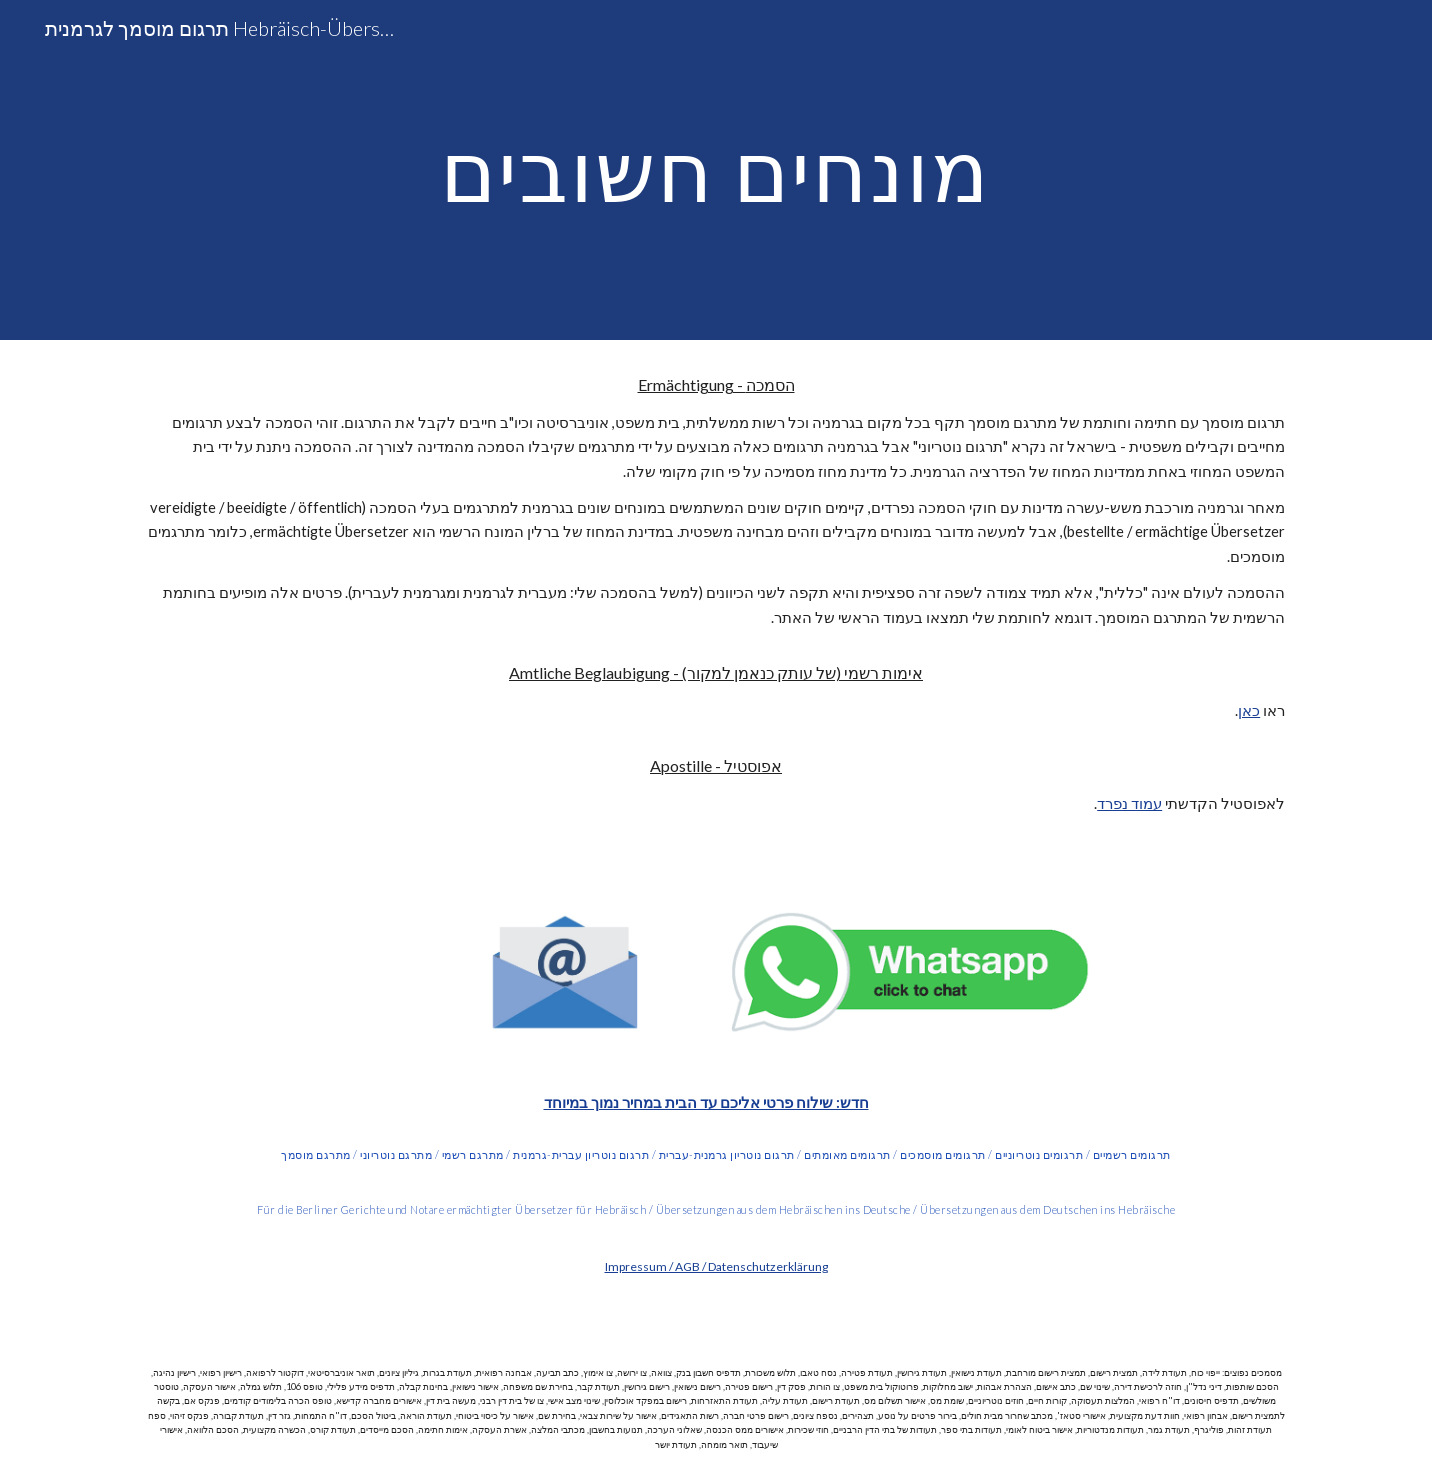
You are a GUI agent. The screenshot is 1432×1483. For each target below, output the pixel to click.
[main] (716, 169)
